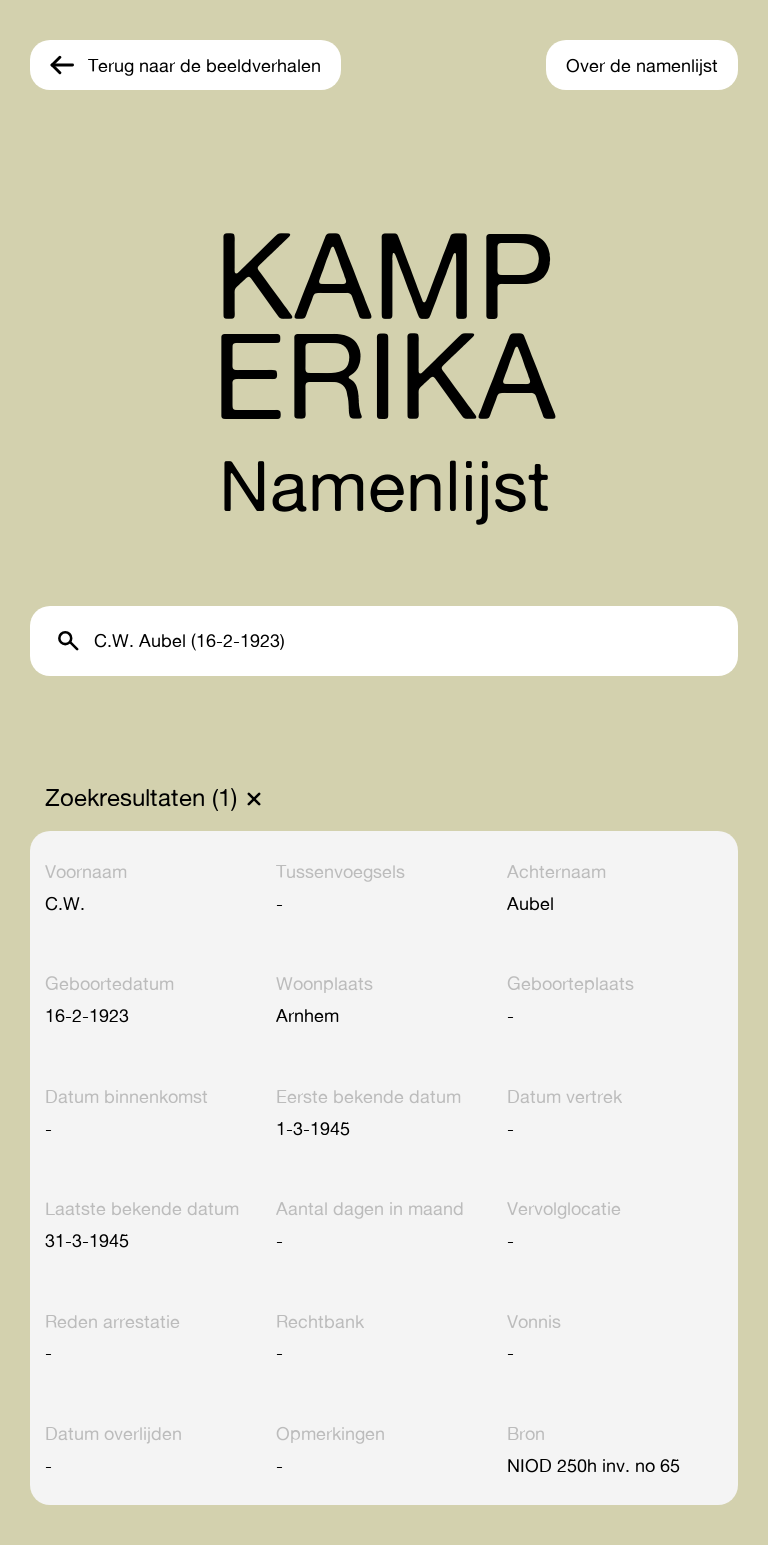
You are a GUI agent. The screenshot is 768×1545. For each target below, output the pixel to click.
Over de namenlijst (642, 65)
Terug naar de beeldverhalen (204, 65)
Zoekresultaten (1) (141, 798)
